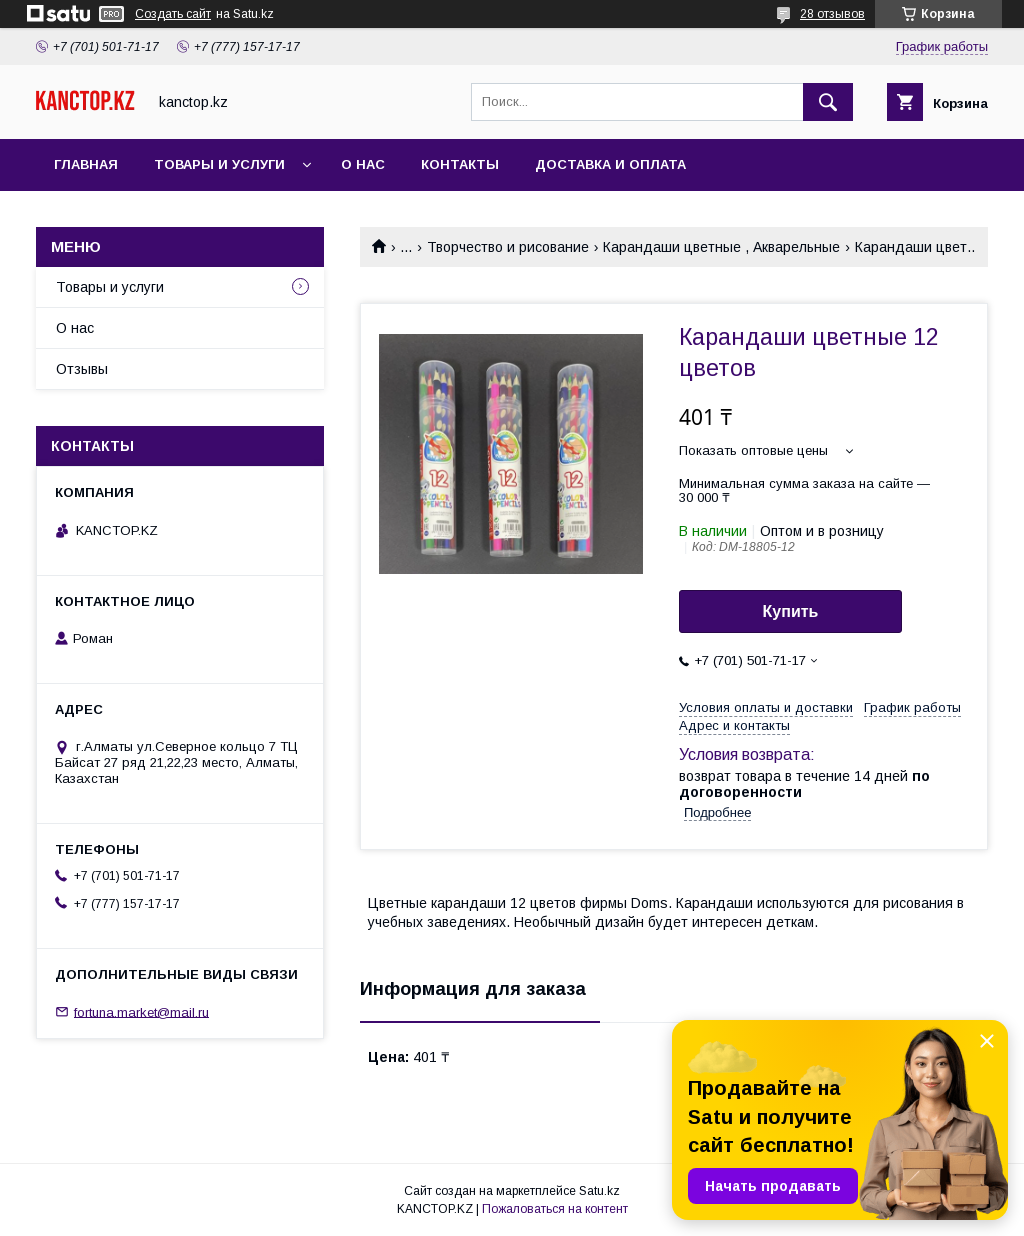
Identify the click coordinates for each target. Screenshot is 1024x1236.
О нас (363, 164)
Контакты (460, 164)
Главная (86, 164)
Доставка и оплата (610, 164)
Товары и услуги (219, 164)
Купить (791, 611)
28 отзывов (832, 14)
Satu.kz (599, 1191)
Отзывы (82, 369)
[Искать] (828, 102)
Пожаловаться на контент (555, 1209)
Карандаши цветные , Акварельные (721, 247)
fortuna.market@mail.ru (141, 1011)
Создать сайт (173, 14)
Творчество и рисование (508, 247)
